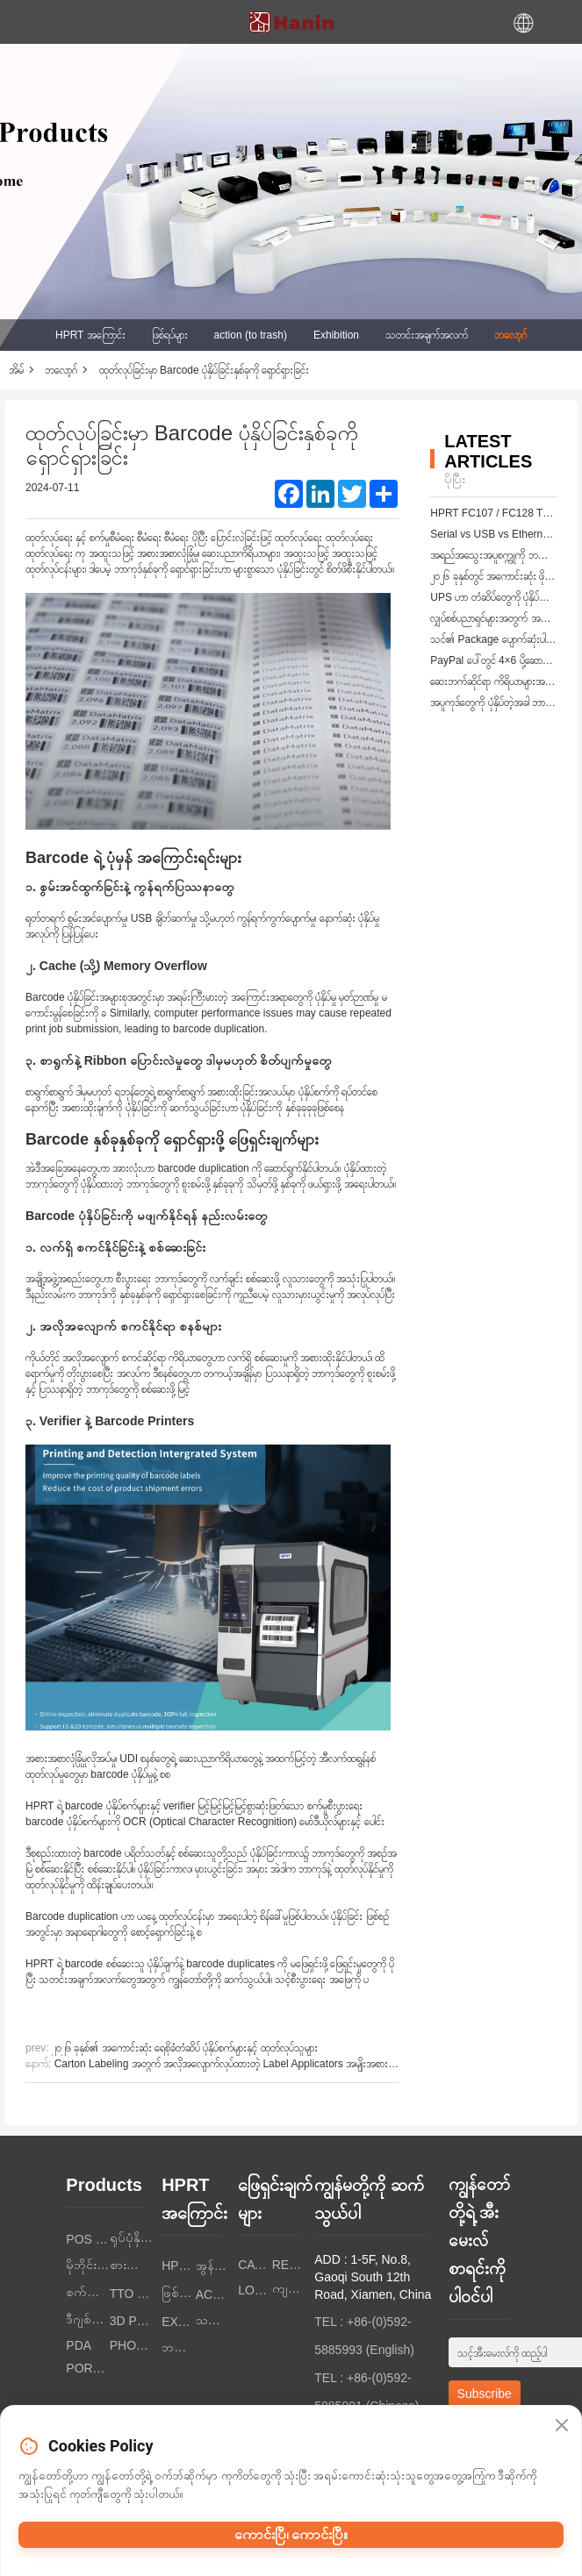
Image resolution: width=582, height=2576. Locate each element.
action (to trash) (250, 335)
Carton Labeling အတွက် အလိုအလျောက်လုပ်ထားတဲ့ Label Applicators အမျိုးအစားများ (227, 2064)
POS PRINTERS (87, 2239)
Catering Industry (255, 2265)
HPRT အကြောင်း (90, 335)
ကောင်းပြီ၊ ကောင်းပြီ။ (291, 2534)
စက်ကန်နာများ (87, 2292)
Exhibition (336, 335)
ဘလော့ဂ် (510, 335)
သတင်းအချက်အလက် (426, 335)
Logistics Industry (255, 2290)
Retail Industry (289, 2265)
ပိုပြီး (454, 479)
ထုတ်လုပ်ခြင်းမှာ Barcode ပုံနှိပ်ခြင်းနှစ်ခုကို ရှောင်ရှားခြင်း (204, 370)
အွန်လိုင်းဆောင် (213, 2265)
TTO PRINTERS (131, 2294)
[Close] (561, 2426)
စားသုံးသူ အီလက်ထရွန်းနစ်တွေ (131, 2265)
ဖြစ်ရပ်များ (170, 335)
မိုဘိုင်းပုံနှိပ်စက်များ (87, 2265)
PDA (78, 2345)
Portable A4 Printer (87, 2368)
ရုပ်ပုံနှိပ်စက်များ (131, 2237)
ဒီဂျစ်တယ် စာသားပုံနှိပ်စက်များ (87, 2319)
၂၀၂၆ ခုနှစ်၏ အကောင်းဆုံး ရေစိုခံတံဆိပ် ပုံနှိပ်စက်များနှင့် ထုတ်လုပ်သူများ (185, 2048)
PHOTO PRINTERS (131, 2345)
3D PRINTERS (131, 2321)
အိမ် (16, 370)
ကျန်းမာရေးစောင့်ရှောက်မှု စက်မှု (289, 2288)
